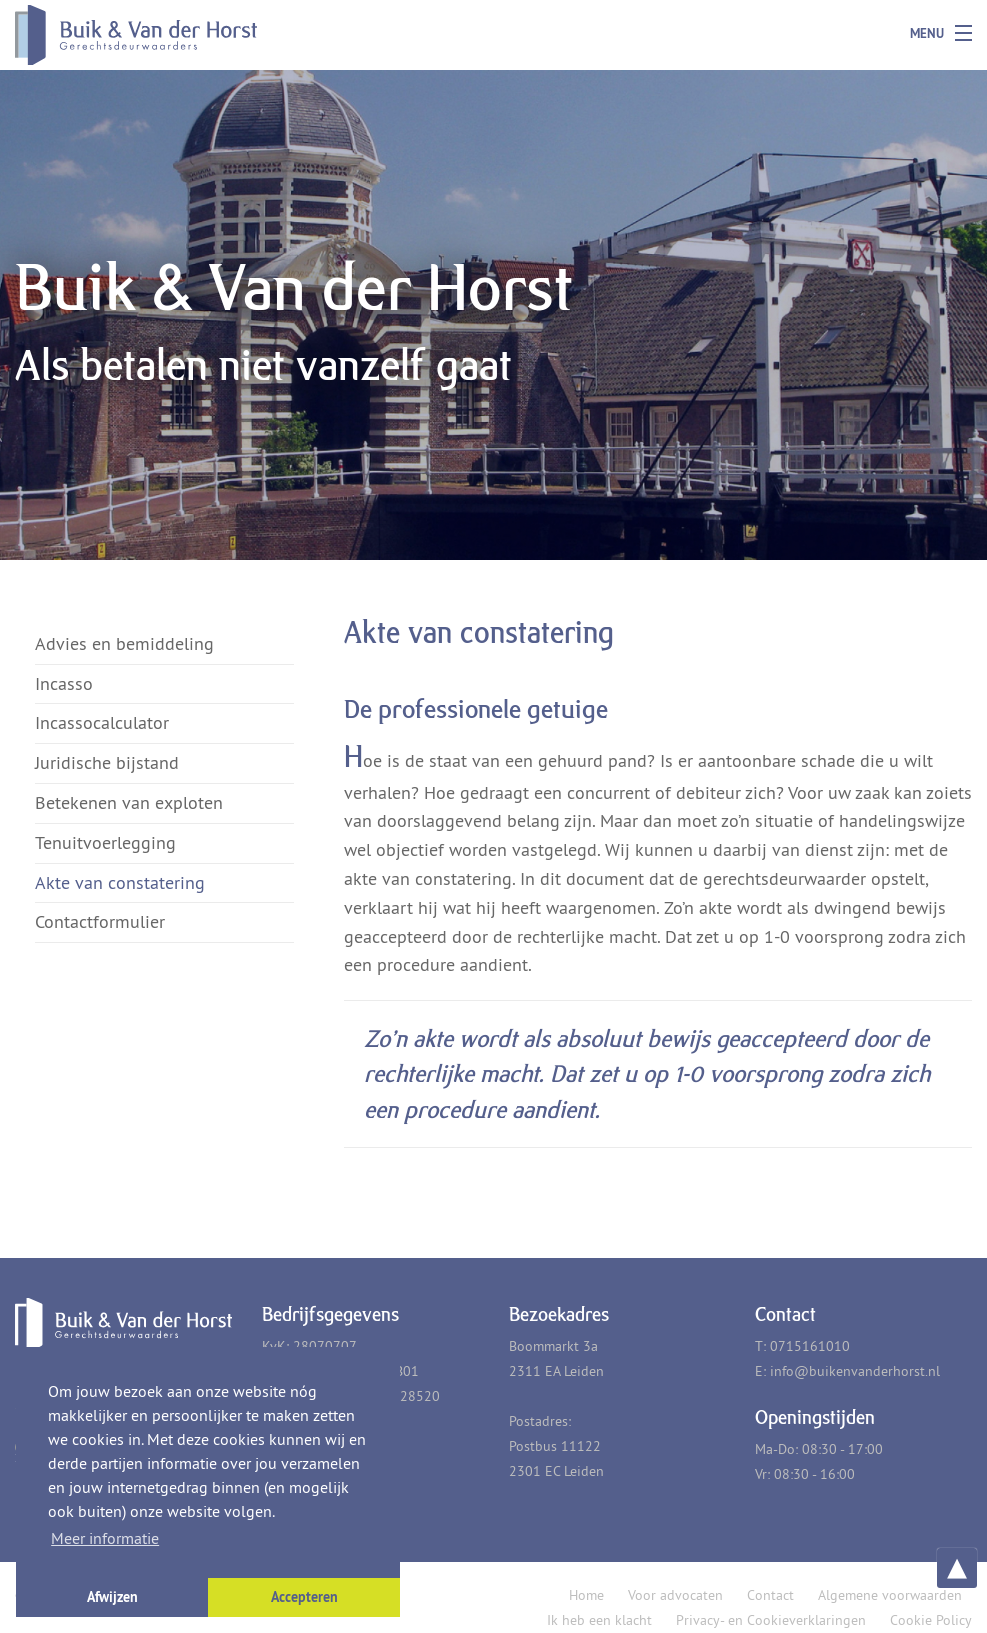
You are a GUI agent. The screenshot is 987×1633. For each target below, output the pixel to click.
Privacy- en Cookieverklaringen (771, 1620)
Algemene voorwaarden (890, 1595)
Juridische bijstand (107, 762)
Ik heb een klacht (599, 1620)
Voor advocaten (675, 1595)
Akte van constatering (120, 882)
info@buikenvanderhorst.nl (855, 1371)
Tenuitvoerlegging (105, 842)
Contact (770, 1595)
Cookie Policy (931, 1620)
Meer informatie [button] (105, 1538)
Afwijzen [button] (112, 1596)
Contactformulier (100, 921)
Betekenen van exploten (129, 802)
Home (586, 1595)
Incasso (64, 683)
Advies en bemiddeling (124, 643)
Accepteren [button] (304, 1596)
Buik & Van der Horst (106, 35)
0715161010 (810, 1346)
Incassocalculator (102, 722)
